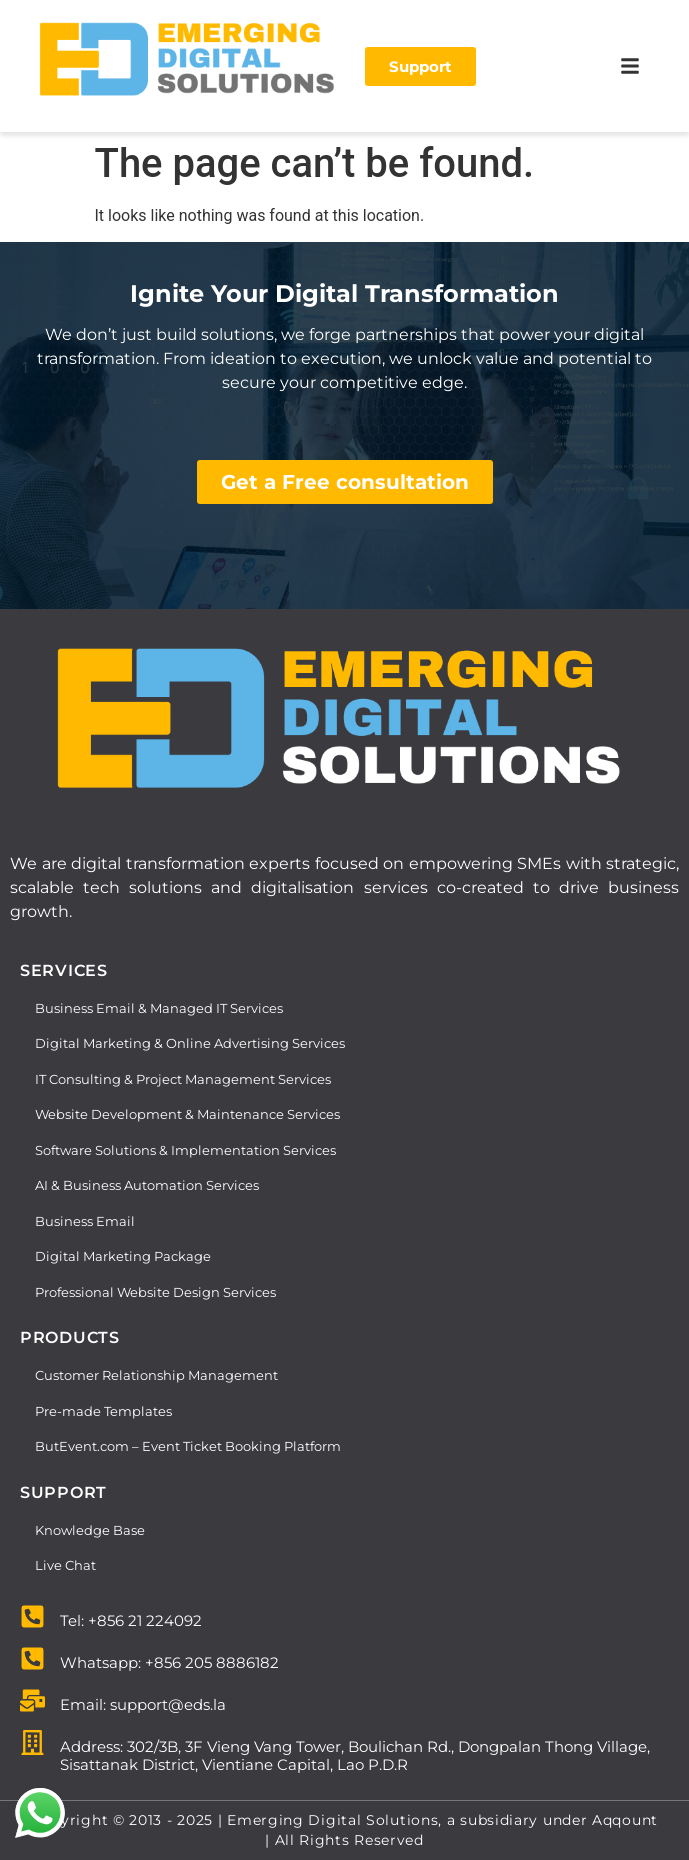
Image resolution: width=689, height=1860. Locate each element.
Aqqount (625, 1820)
